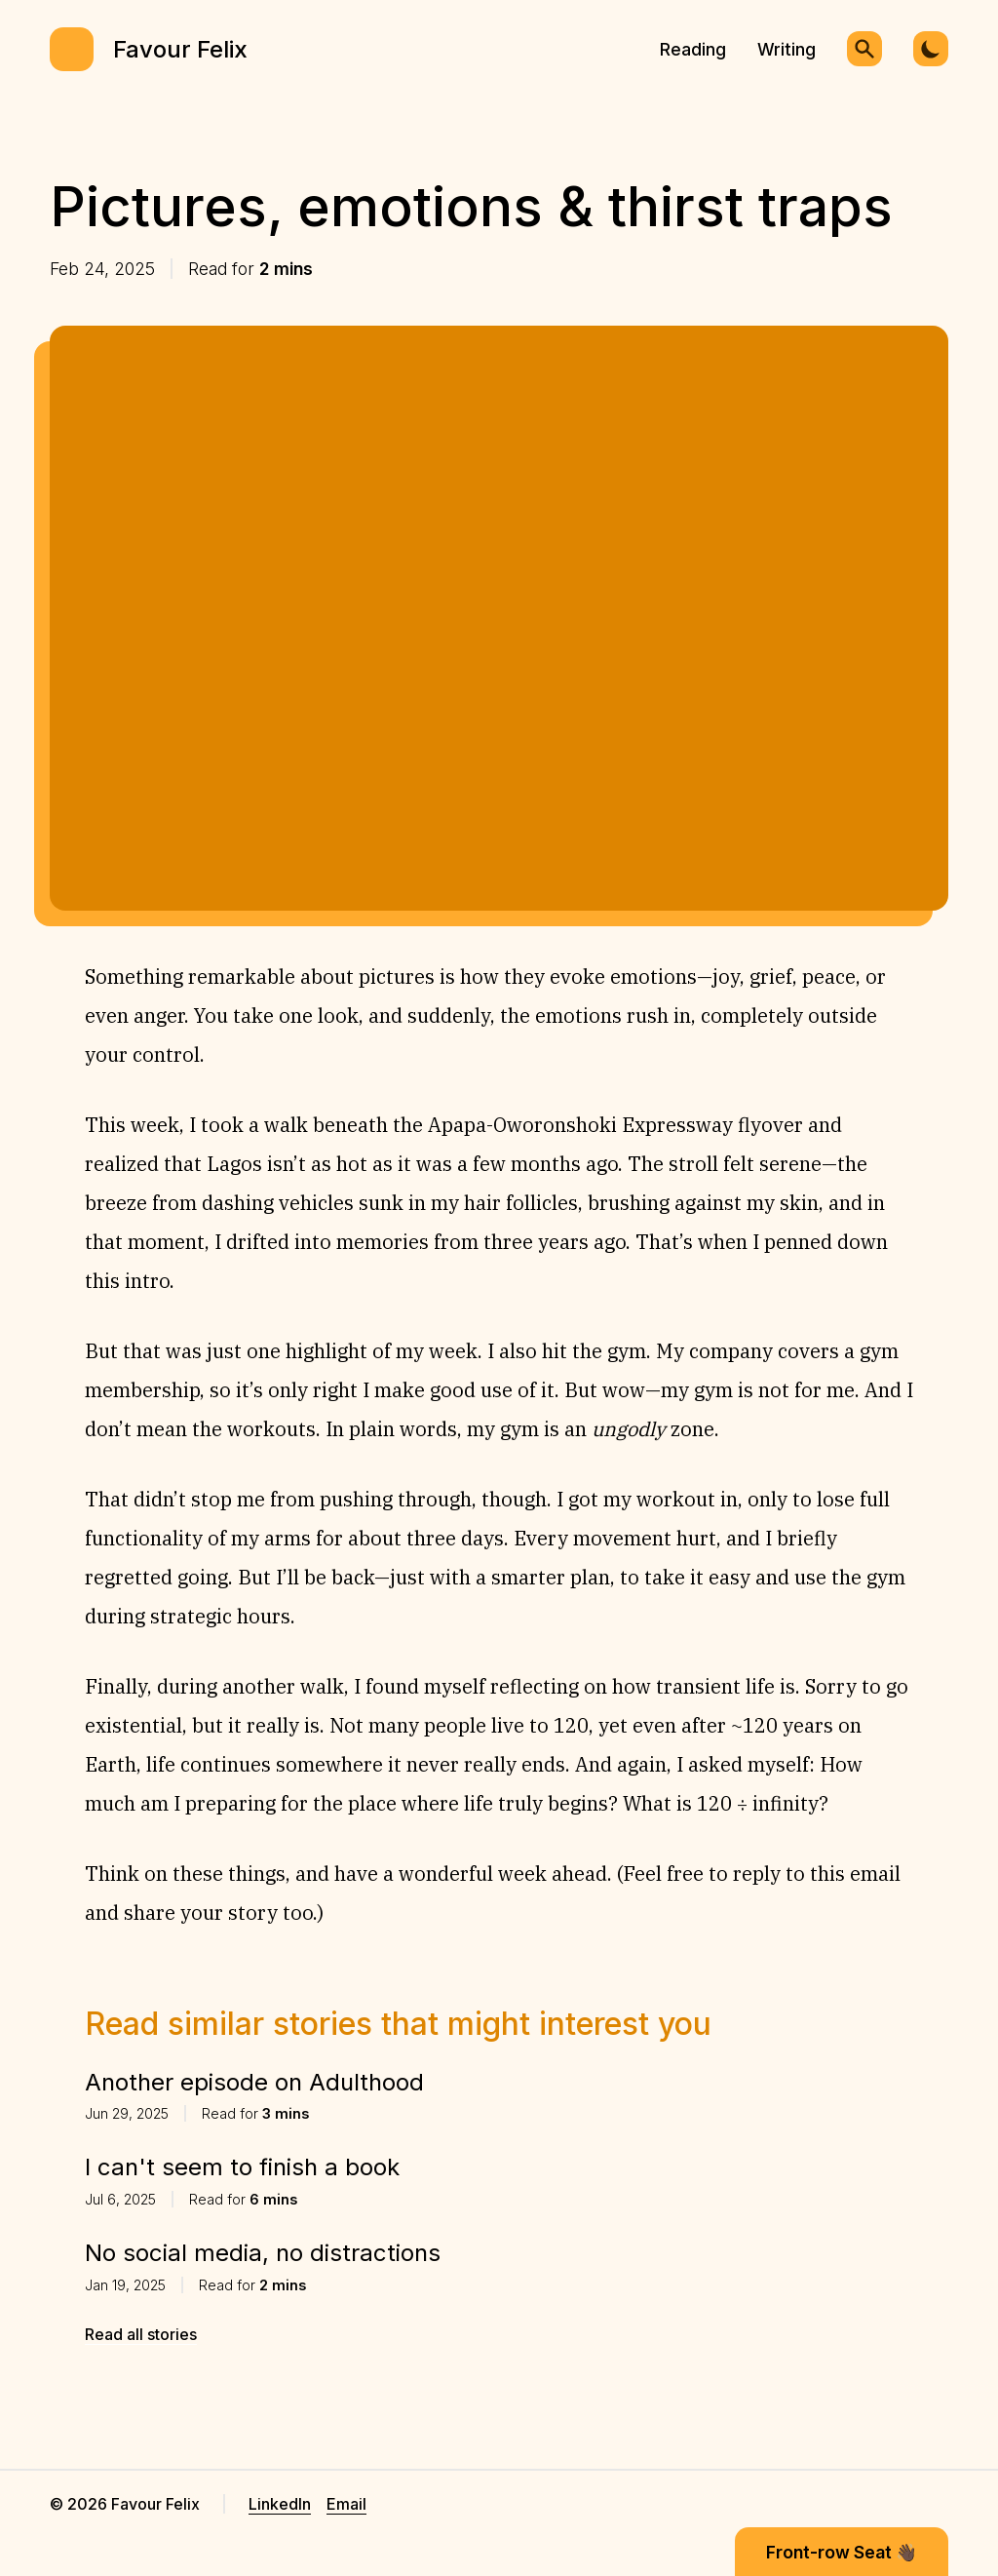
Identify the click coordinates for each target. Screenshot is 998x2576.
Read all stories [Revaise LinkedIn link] (141, 2334)
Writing (786, 49)
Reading (693, 49)
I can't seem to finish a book (242, 2167)
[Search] (864, 48)
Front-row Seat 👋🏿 (841, 2552)
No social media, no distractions (263, 2253)
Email (346, 2504)
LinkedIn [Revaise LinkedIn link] (280, 2504)
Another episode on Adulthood (254, 2082)
